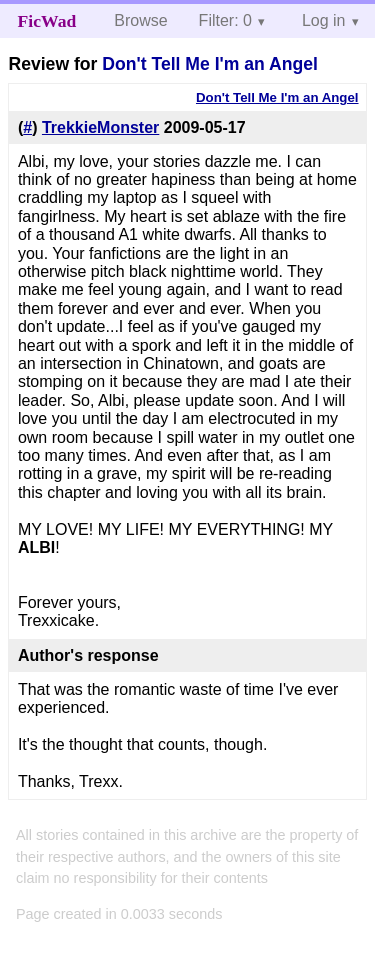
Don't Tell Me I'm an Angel (210, 64)
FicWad (47, 21)
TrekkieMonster (100, 127)
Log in (324, 20)
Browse (140, 20)
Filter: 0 (225, 20)
